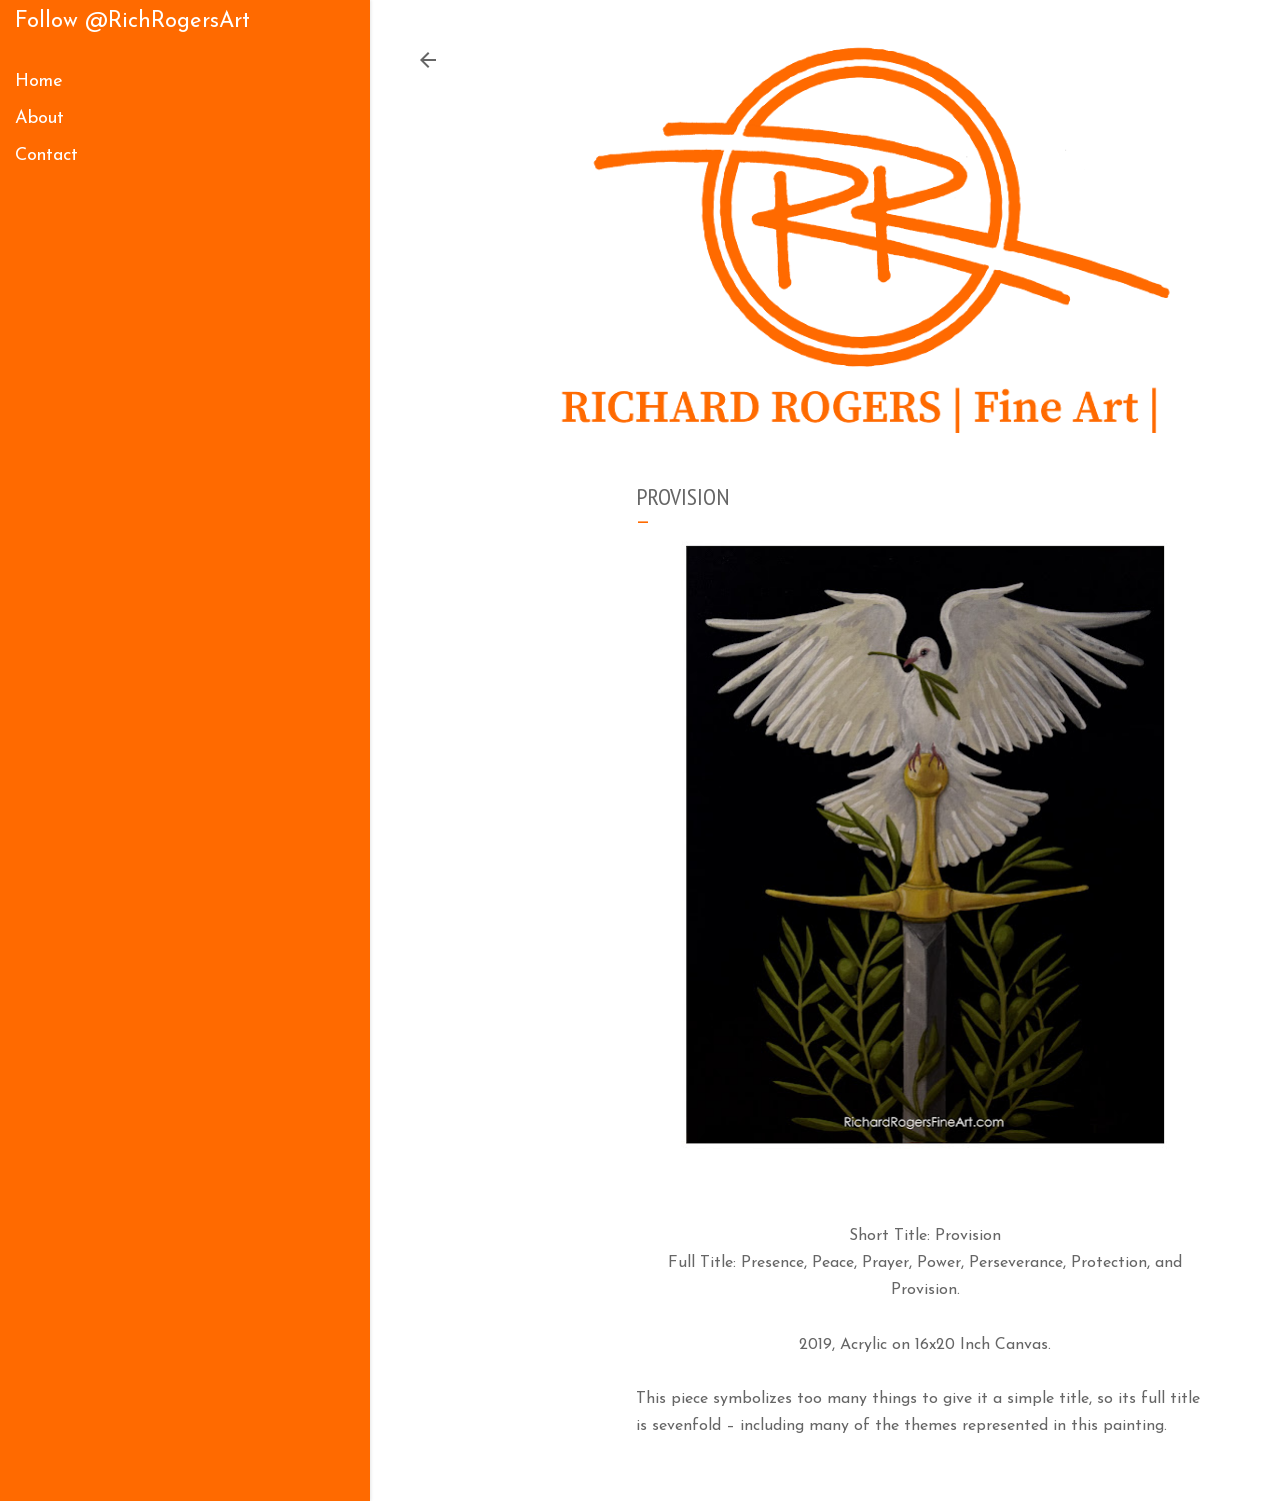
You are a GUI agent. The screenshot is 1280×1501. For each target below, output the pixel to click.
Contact (46, 155)
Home (39, 81)
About (39, 118)
